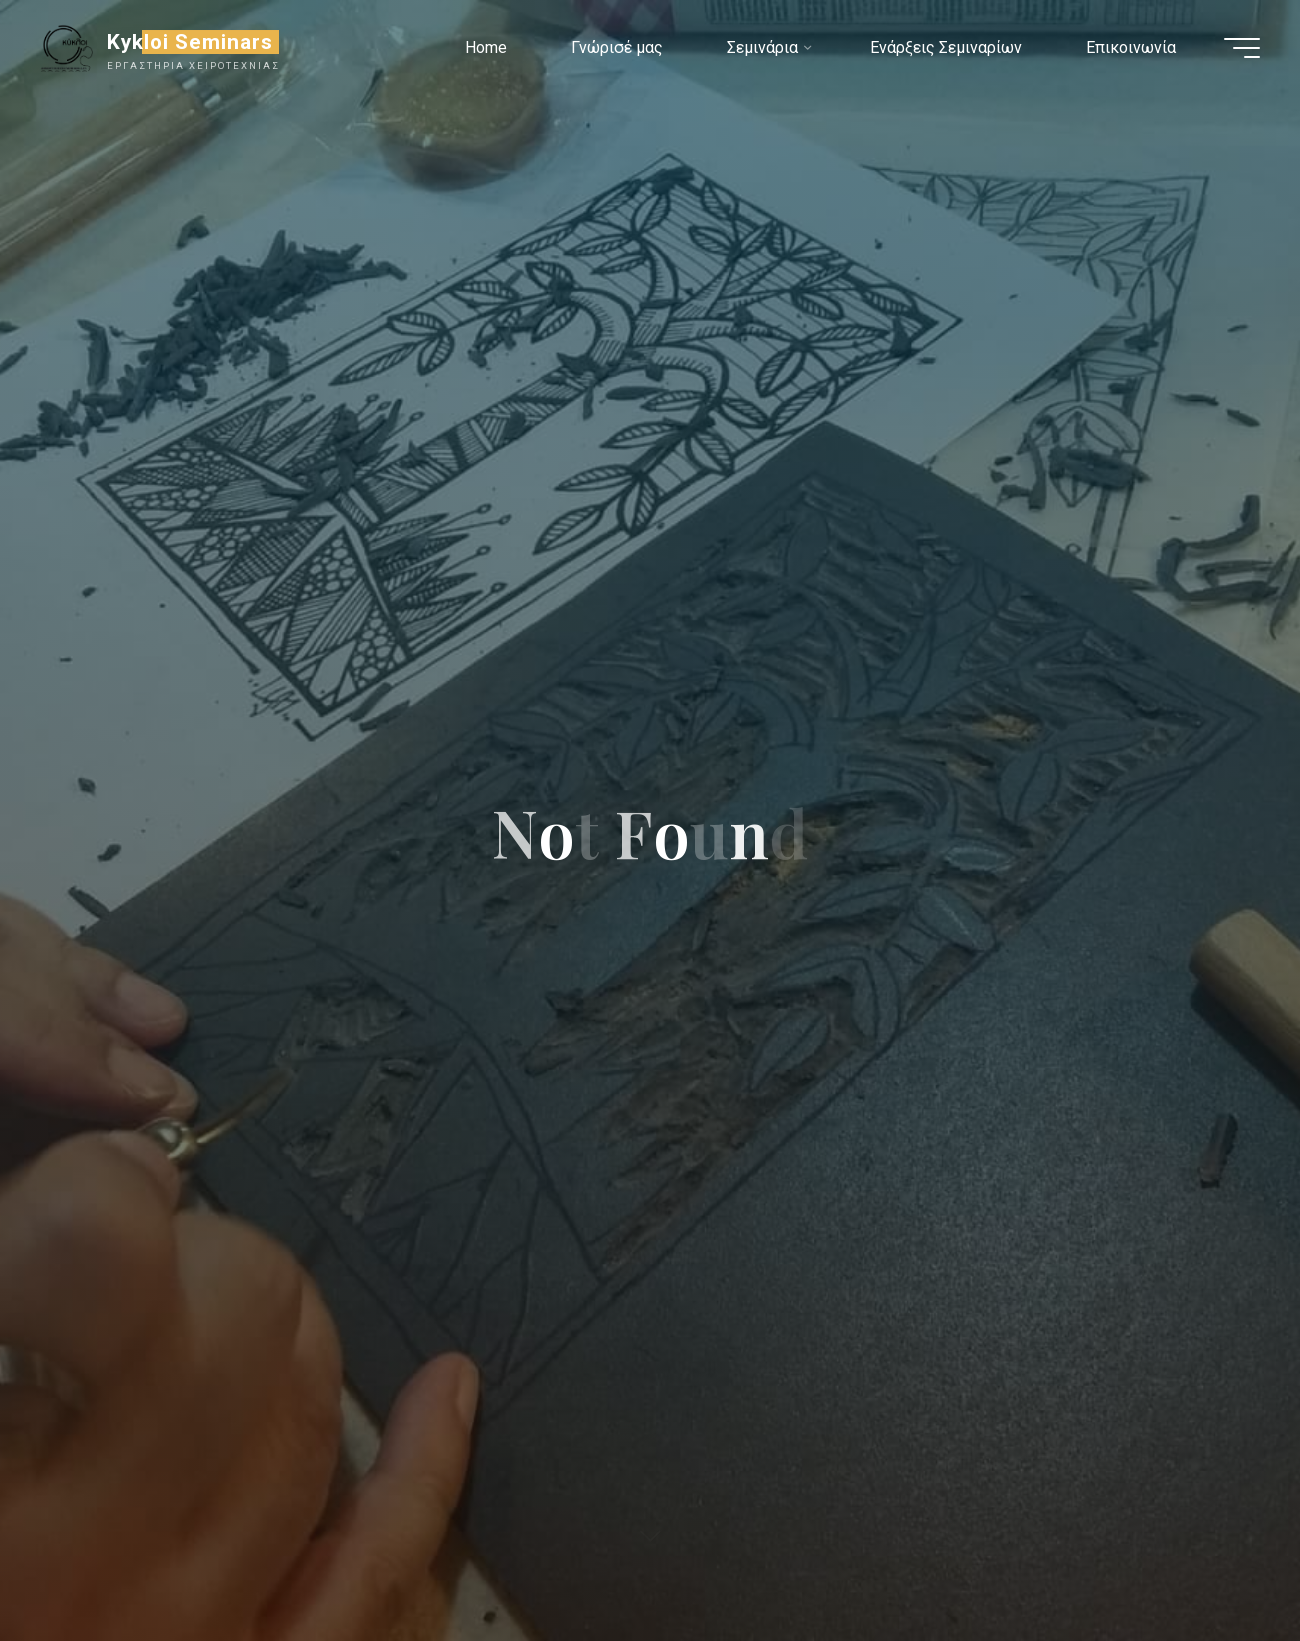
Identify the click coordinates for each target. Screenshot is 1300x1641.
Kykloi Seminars (190, 42)
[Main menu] (1242, 48)
